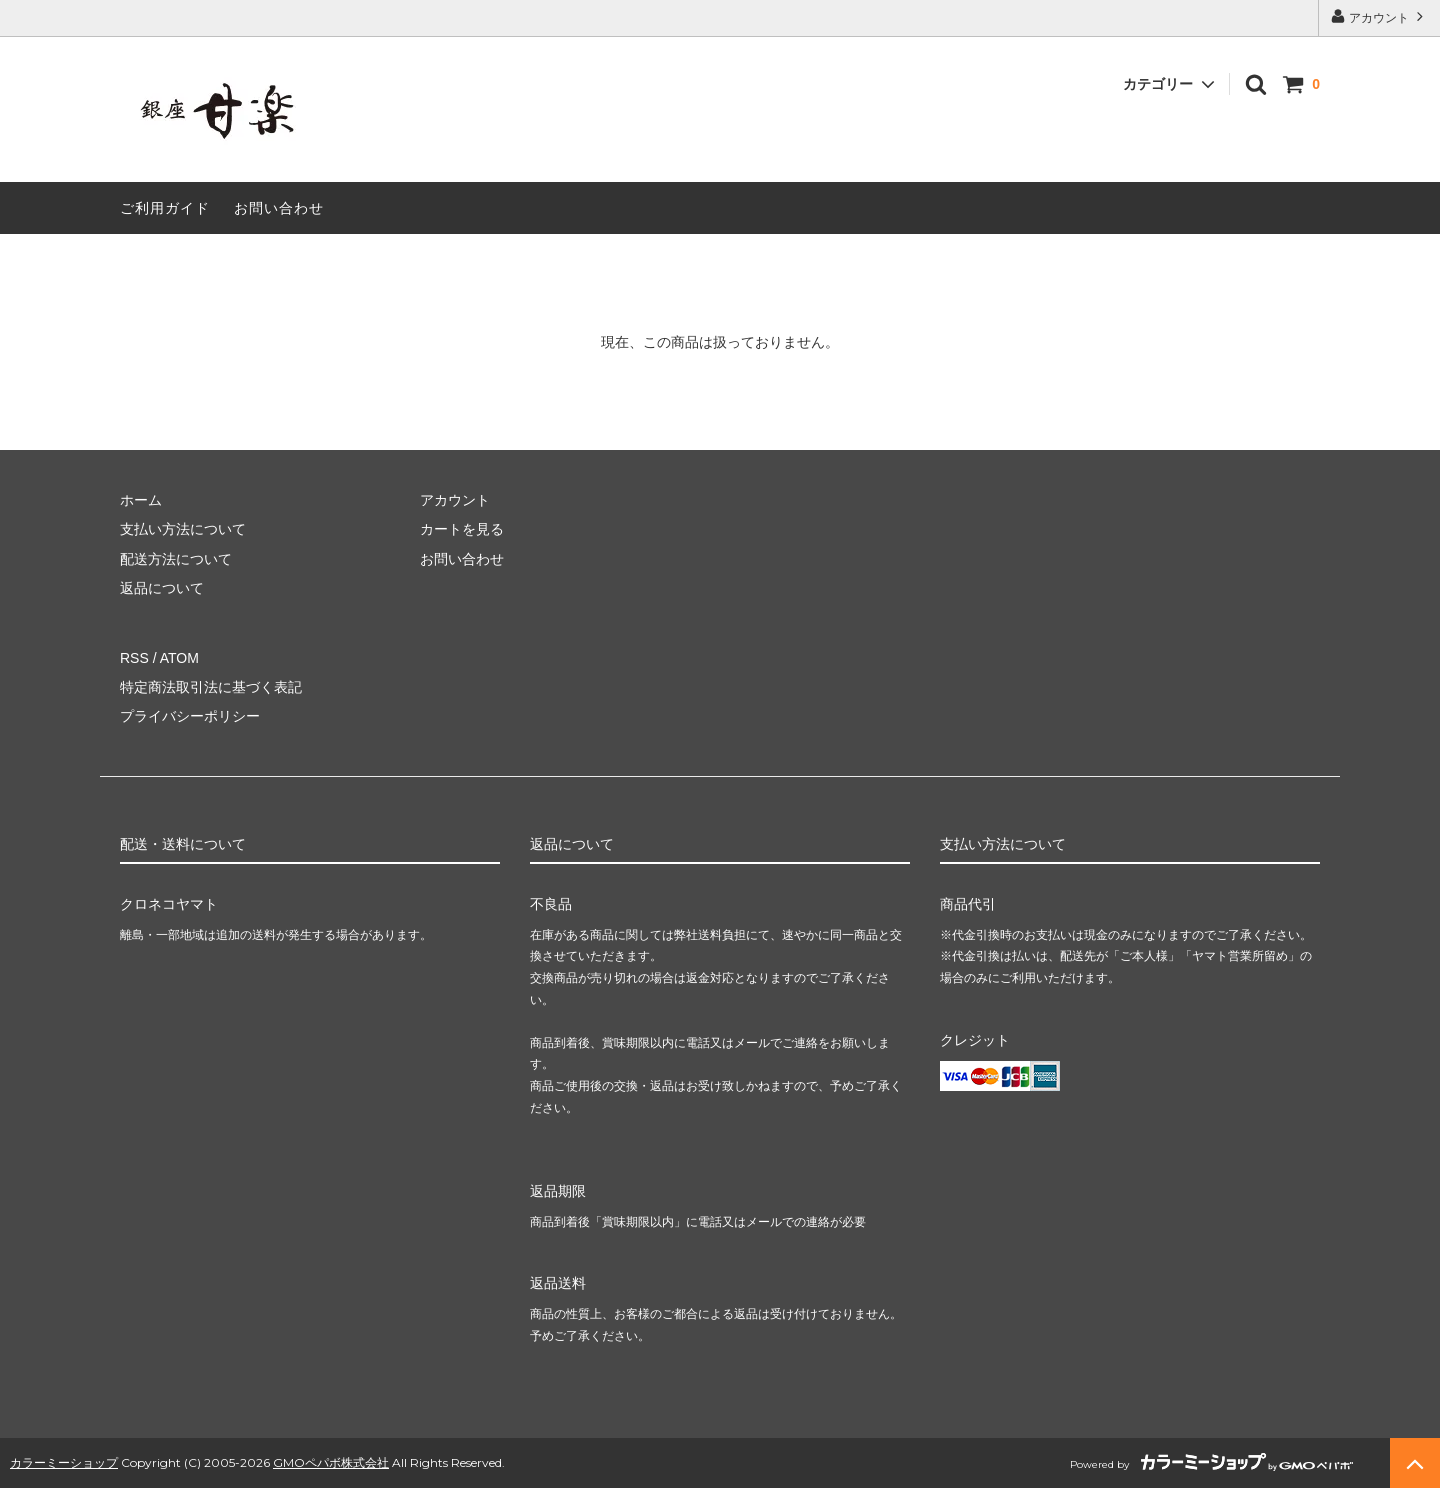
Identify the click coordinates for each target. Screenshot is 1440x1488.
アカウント (1379, 16)
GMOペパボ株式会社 (331, 1462)
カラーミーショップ (64, 1462)
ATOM (179, 658)
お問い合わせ (279, 208)
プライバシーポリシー (190, 716)
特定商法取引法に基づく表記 (211, 687)
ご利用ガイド (165, 208)
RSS (134, 658)
